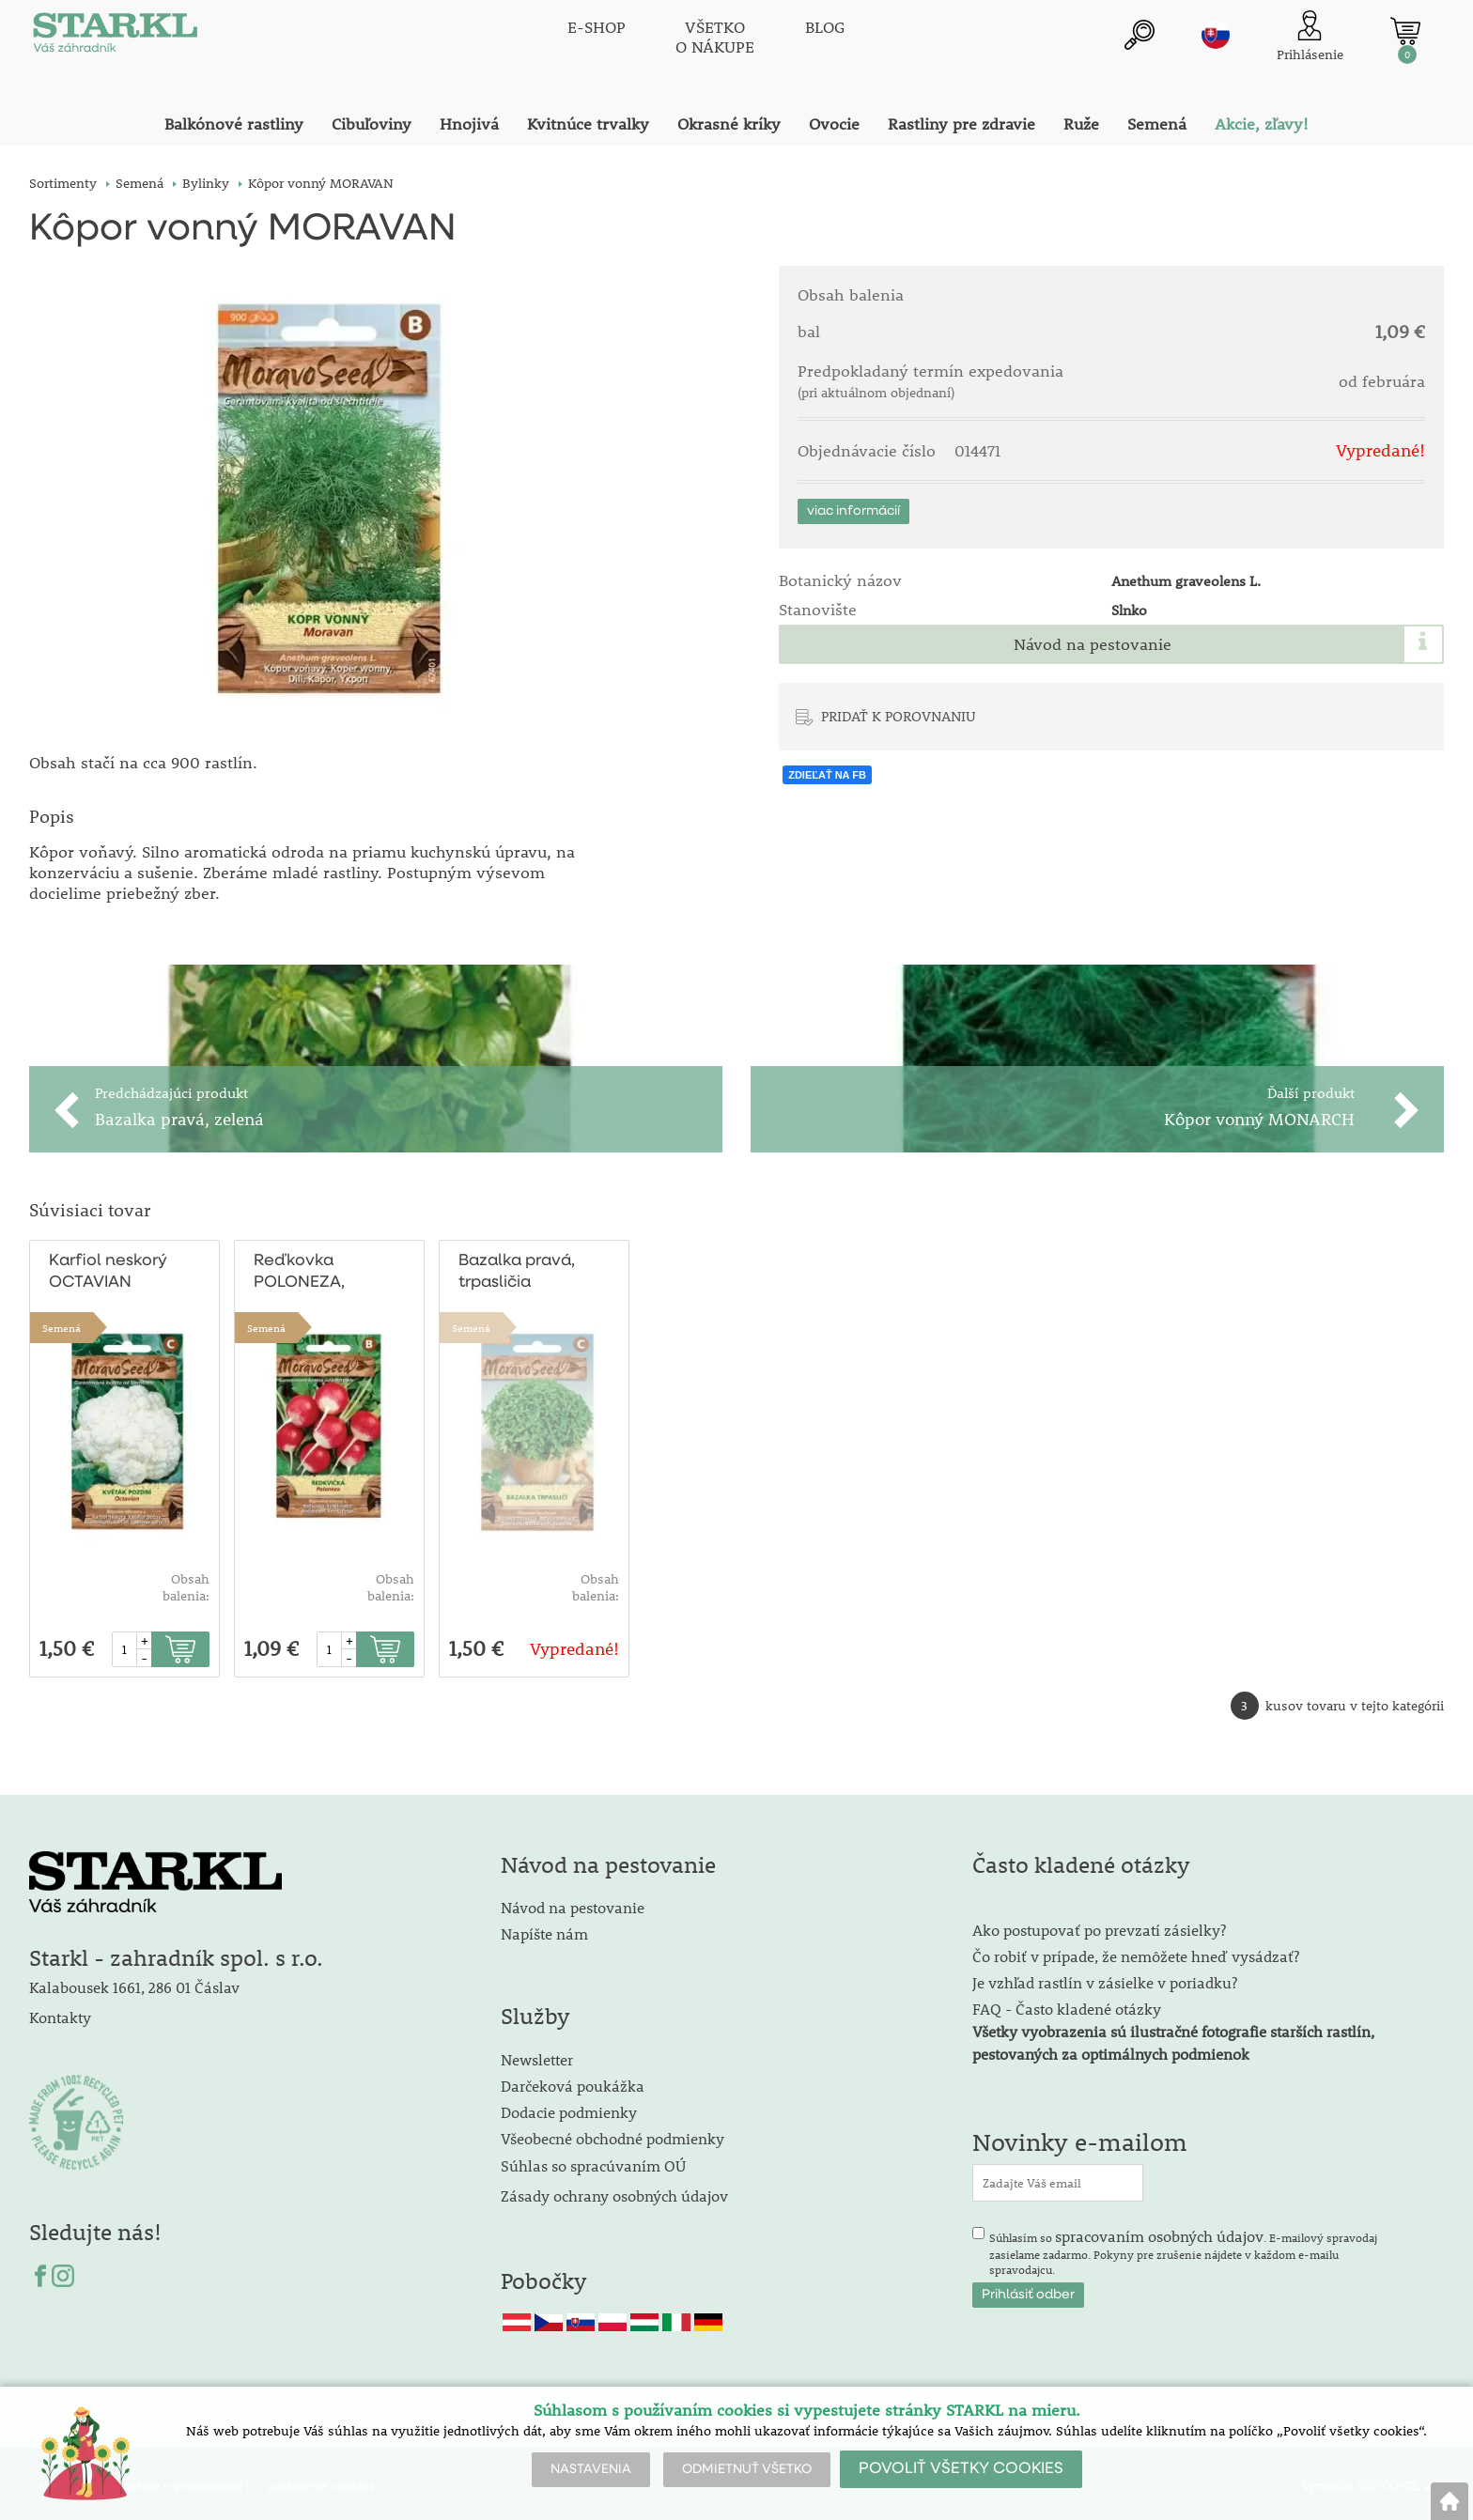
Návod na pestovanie (1092, 644)
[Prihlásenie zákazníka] (1310, 37)
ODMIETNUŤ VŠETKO (747, 2469)
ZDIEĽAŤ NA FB (827, 775)
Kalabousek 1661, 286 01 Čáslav (134, 1983)
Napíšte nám (544, 1930)
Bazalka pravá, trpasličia (516, 1268)
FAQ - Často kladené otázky (1066, 2005)
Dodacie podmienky (569, 2108)
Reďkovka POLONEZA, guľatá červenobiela (306, 1269)
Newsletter (537, 2055)
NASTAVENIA (590, 2469)
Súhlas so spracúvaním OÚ (593, 2162)
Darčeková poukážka (572, 2082)
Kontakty (60, 2013)
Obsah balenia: (186, 1583)
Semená (61, 1324)
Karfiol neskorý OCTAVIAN (107, 1268)
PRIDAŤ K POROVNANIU (898, 715)
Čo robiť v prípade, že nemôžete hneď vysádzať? (1135, 1952)
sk (1216, 35)
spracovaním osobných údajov (1159, 2232)
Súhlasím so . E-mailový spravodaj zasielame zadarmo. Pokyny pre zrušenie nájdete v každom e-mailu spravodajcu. (1183, 2247)
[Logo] (113, 37)
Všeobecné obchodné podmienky (612, 2134)
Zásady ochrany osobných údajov (616, 2192)
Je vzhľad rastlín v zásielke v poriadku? (1104, 1978)
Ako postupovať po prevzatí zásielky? (1099, 1926)
